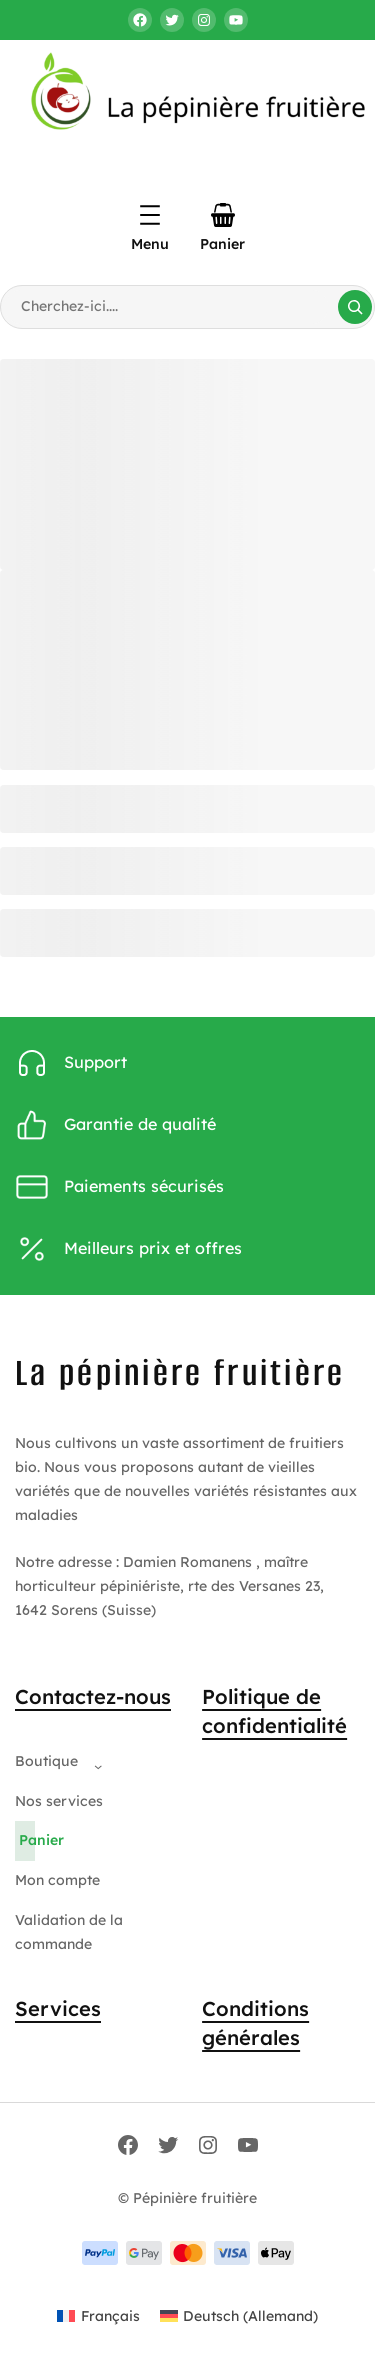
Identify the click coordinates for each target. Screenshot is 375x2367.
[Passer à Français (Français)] (98, 2316)
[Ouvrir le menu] (150, 215)
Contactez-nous (93, 1696)
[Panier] (223, 215)
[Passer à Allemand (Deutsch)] (239, 2316)
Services (58, 2008)
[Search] (355, 307)
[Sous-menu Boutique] (94, 1762)
